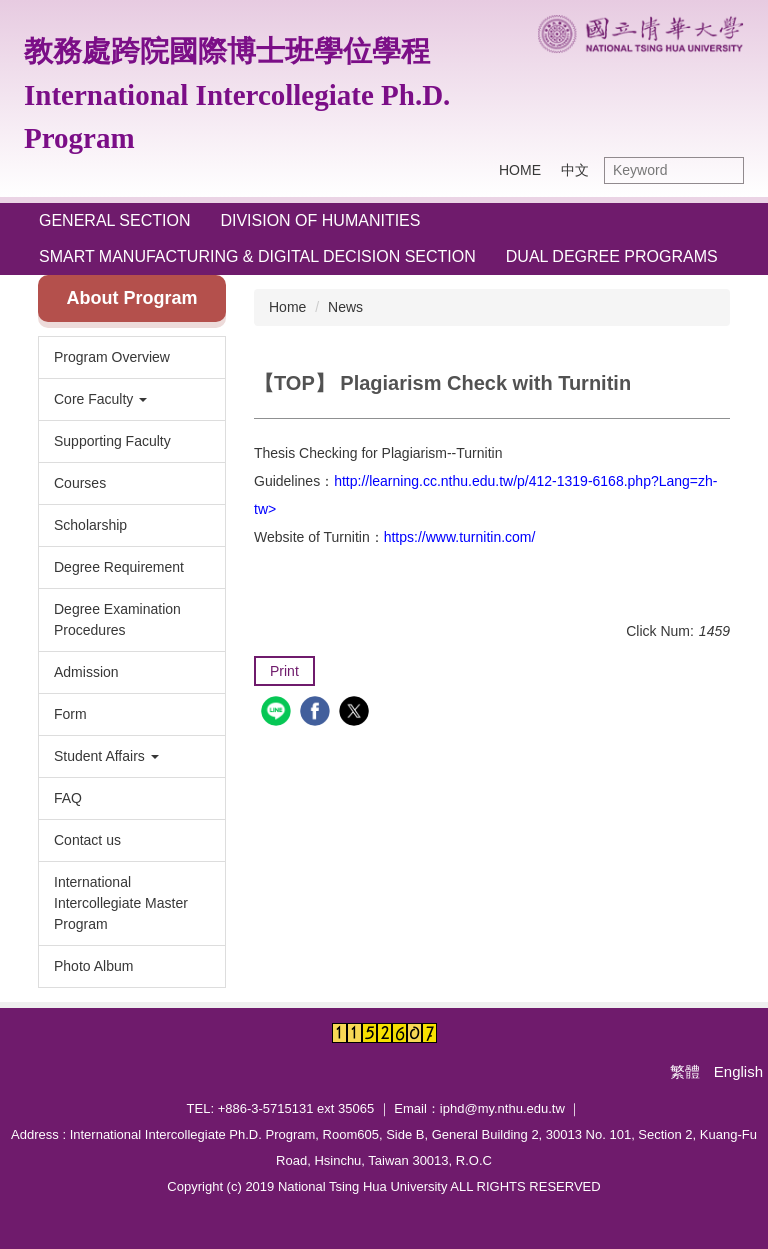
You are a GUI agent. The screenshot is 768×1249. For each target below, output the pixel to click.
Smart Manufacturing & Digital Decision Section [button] (257, 256)
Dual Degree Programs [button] (612, 256)
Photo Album (93, 966)
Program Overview (112, 357)
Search (724, 170)
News (345, 307)
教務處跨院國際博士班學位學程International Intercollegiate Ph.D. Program (237, 94)
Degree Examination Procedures (117, 619)
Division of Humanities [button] (320, 220)
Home (287, 307)
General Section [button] (114, 220)
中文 (575, 170)
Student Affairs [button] (106, 756)
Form (70, 714)
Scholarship (90, 525)
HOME (520, 170)
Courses (80, 483)
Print (284, 671)
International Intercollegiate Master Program (121, 903)
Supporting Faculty (112, 441)
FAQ (68, 798)
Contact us (87, 840)
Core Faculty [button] (100, 399)
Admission (86, 672)
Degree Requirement (119, 567)
